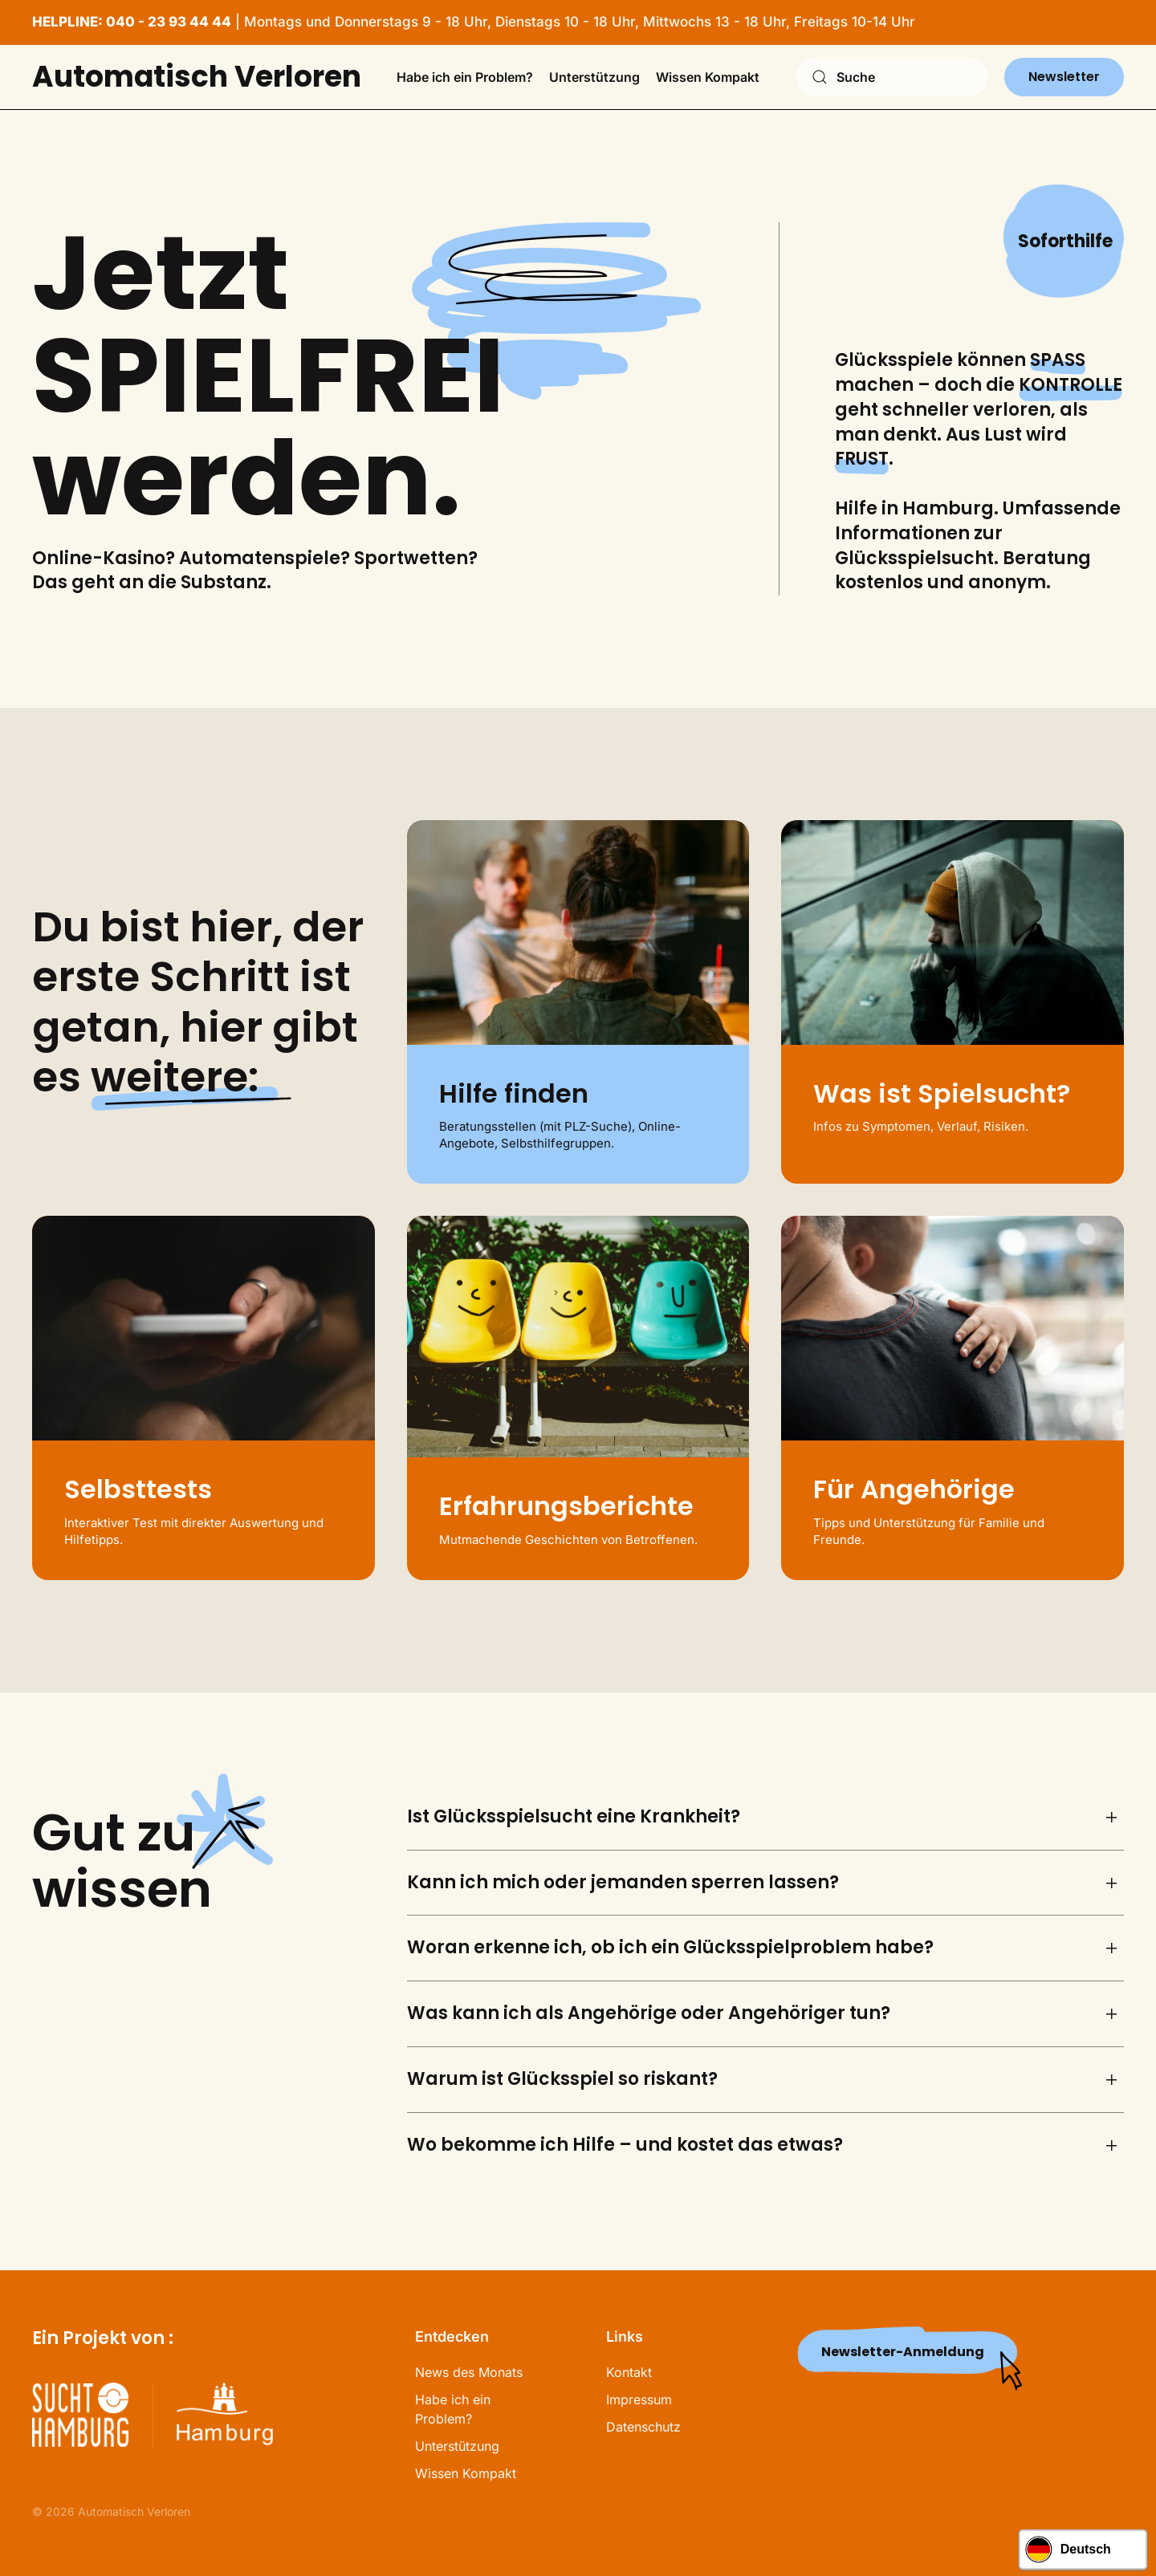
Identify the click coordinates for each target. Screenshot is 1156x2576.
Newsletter (1064, 76)
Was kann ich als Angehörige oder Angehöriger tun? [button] (648, 2013)
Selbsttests (138, 1489)
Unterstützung (457, 2446)
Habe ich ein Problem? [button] (465, 77)
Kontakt (629, 2372)
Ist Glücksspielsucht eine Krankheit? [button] (573, 1817)
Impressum (639, 2399)
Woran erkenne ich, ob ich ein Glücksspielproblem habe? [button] (670, 1948)
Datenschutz (643, 2427)
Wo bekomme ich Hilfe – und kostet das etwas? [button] (625, 2145)
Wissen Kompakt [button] (707, 77)
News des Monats (469, 2372)
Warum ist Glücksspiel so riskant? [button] (562, 2079)
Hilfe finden (513, 1093)
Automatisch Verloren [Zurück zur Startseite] (196, 76)
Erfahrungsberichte (566, 1506)
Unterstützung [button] (594, 77)
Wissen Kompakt (465, 2473)
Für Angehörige (914, 1489)
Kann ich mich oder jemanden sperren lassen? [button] (623, 1883)
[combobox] (892, 77)
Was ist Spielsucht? (941, 1093)
